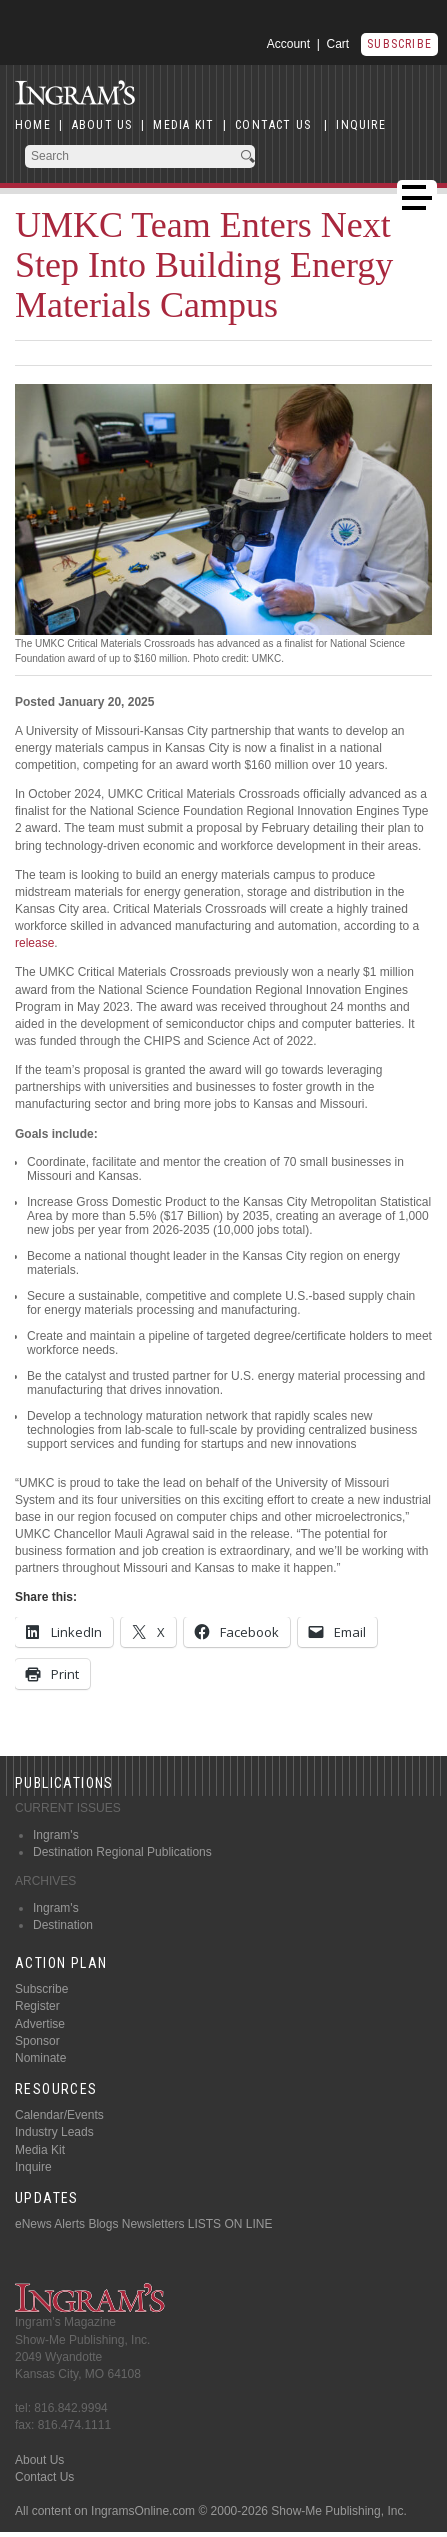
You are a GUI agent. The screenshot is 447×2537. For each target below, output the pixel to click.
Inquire (33, 2167)
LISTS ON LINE (230, 2224)
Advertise (40, 2024)
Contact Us (44, 2477)
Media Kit (40, 2150)
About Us (39, 2460)
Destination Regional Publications (122, 1852)
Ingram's (56, 1835)
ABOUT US (102, 125)
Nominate (40, 2058)
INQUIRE (360, 125)
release (34, 943)
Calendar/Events (59, 2115)
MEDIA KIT (183, 125)
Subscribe (399, 44)
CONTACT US (273, 125)
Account (288, 44)
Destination (63, 1925)
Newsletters (153, 2224)
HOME (33, 125)
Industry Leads (54, 2132)
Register (37, 2006)
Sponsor (37, 2041)
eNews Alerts (50, 2224)
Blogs (103, 2224)
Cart (338, 44)
